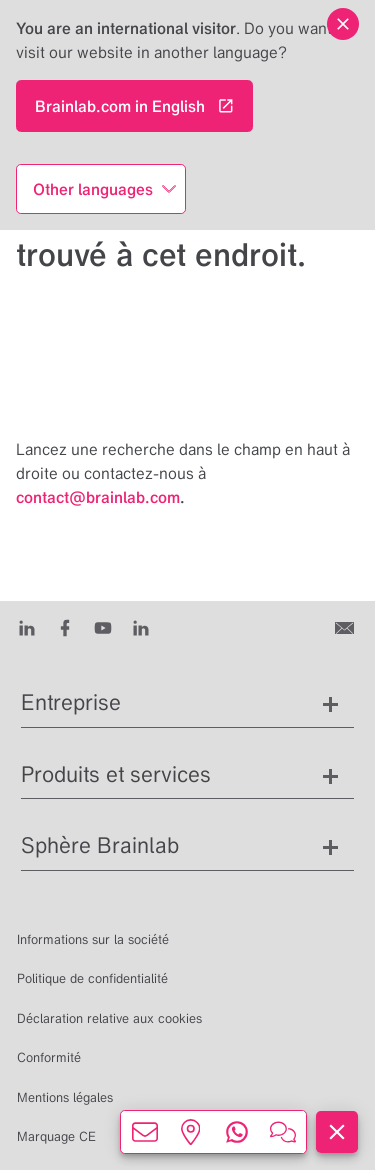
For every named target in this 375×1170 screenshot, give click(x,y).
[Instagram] (141, 627)
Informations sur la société (93, 939)
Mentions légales (65, 1097)
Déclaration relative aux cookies (109, 1018)
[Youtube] (103, 627)
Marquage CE (56, 1136)
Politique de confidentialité (92, 978)
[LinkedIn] (27, 627)
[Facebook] (65, 627)
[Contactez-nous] (346, 627)
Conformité (49, 1057)
